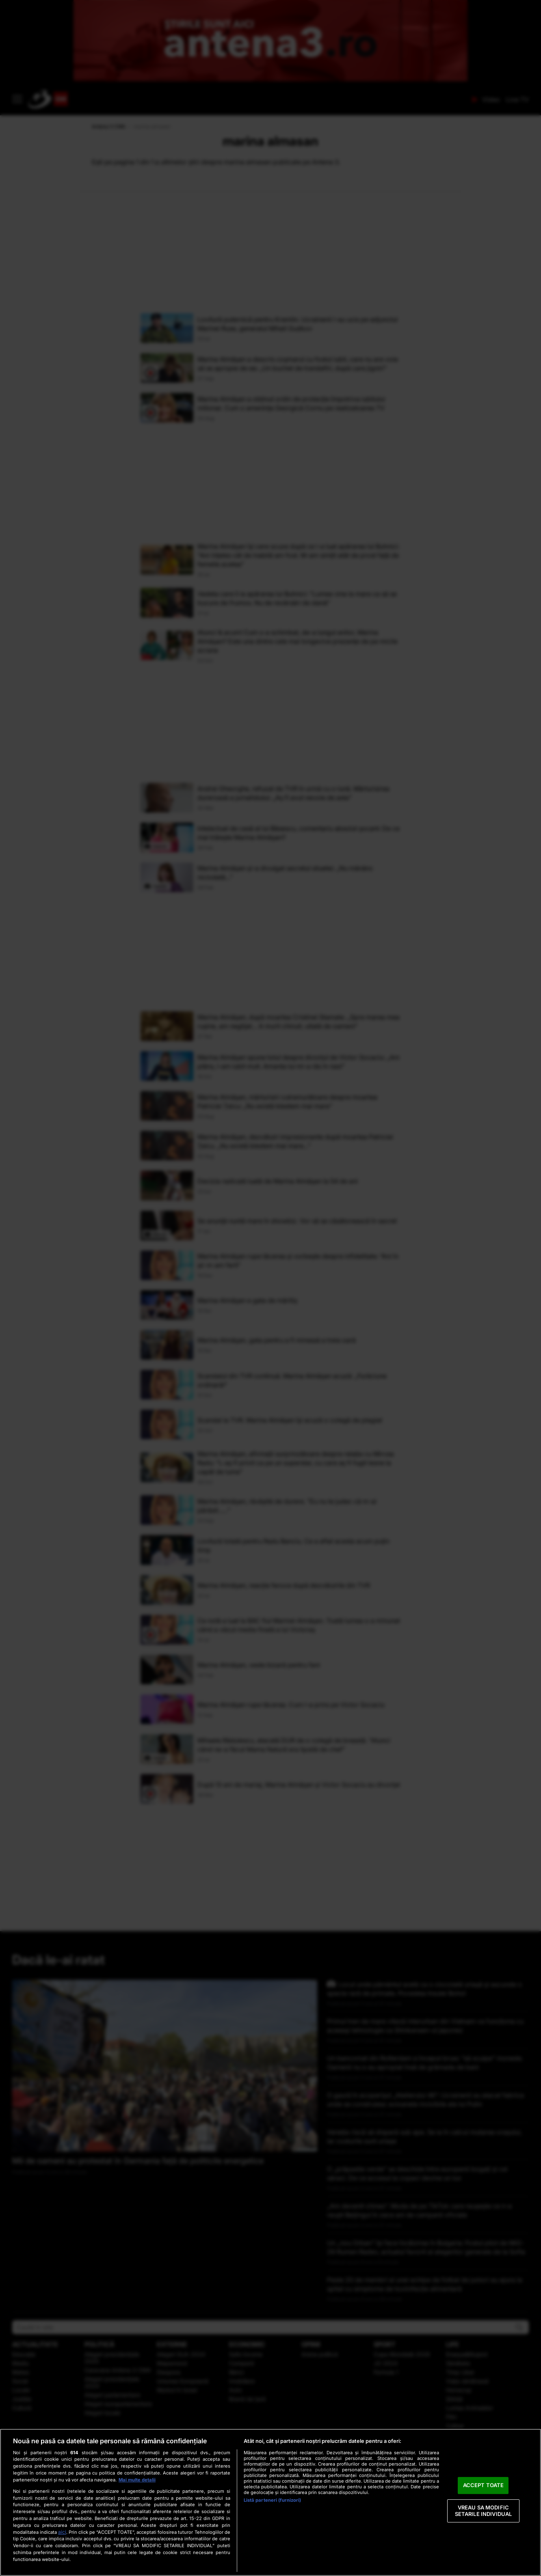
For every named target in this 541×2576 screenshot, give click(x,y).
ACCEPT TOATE (483, 2485)
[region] (270, 2502)
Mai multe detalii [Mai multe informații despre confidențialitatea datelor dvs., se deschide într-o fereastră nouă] (137, 2480)
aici (62, 2532)
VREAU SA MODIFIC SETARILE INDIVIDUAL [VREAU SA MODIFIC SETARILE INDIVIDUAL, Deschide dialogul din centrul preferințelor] (483, 2510)
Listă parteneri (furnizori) (272, 2500)
